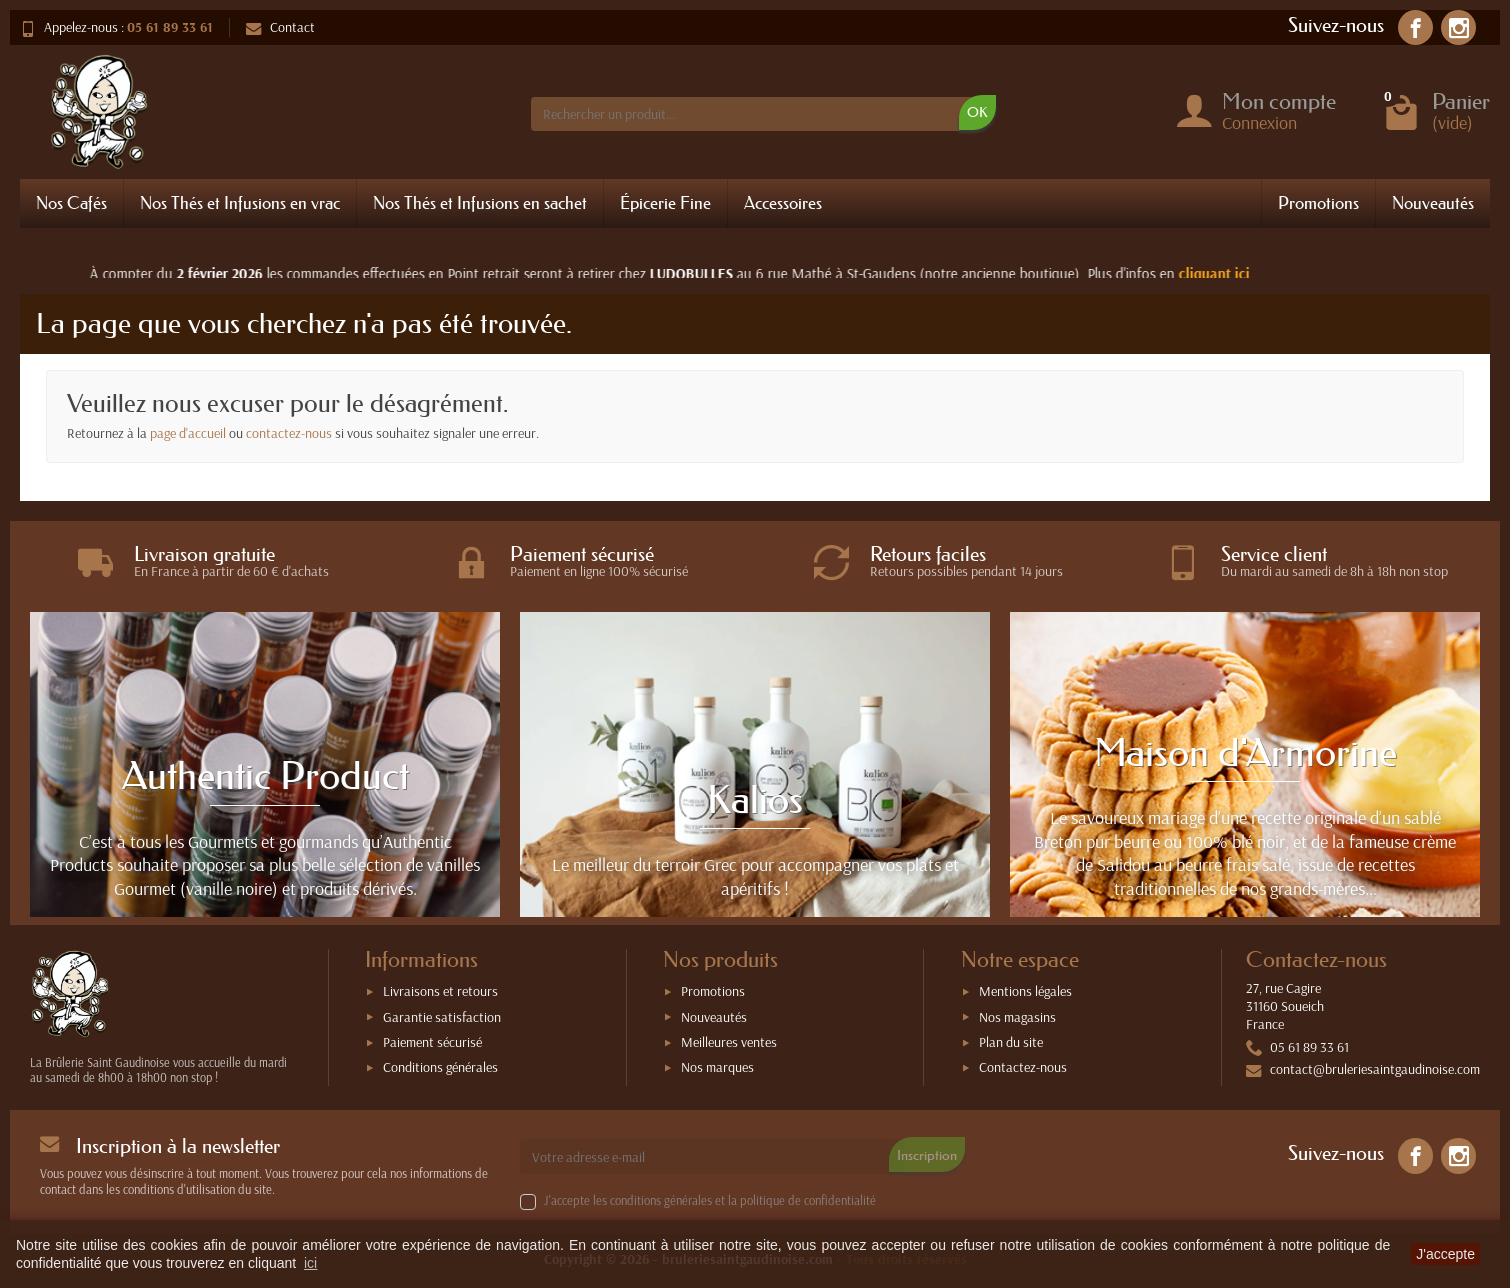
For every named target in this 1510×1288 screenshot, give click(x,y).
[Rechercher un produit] (752, 114)
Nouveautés (1433, 202)
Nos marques (717, 1067)
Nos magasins (1017, 1017)
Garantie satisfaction (442, 1017)
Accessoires (783, 202)
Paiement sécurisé (432, 1042)
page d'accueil (188, 433)
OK (977, 112)
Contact (280, 27)
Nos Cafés (71, 202)
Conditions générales (440, 1067)
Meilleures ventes (729, 1042)
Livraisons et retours (440, 991)
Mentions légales (1025, 991)
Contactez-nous (1023, 1067)
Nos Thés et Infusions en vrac (240, 202)
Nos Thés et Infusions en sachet (480, 202)
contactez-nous (289, 433)
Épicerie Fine (665, 202)
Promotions (1318, 202)
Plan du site (1011, 1042)
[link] (1415, 27)
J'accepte (1445, 1254)
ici (310, 1263)
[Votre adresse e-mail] (712, 1156)
